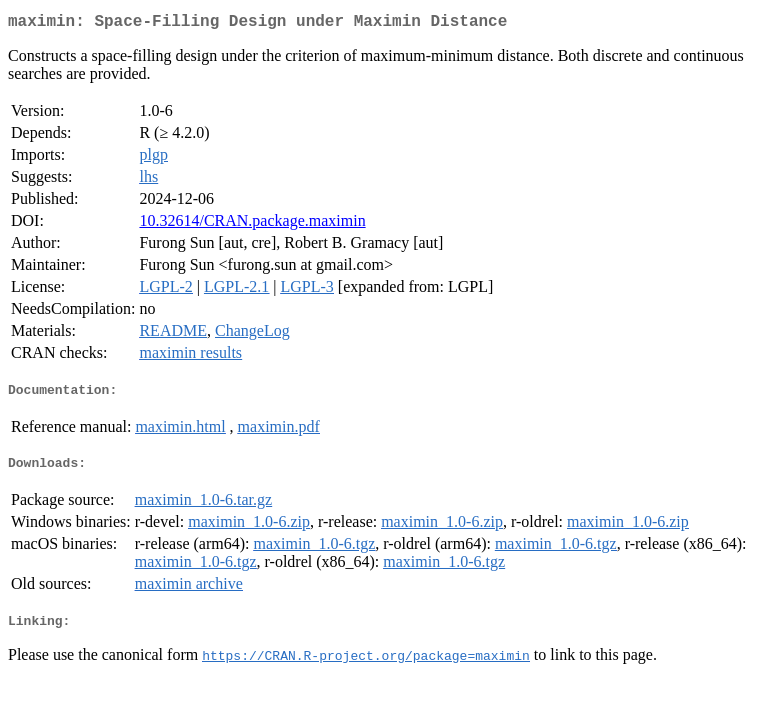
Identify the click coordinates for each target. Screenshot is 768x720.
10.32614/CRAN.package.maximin (252, 224)
